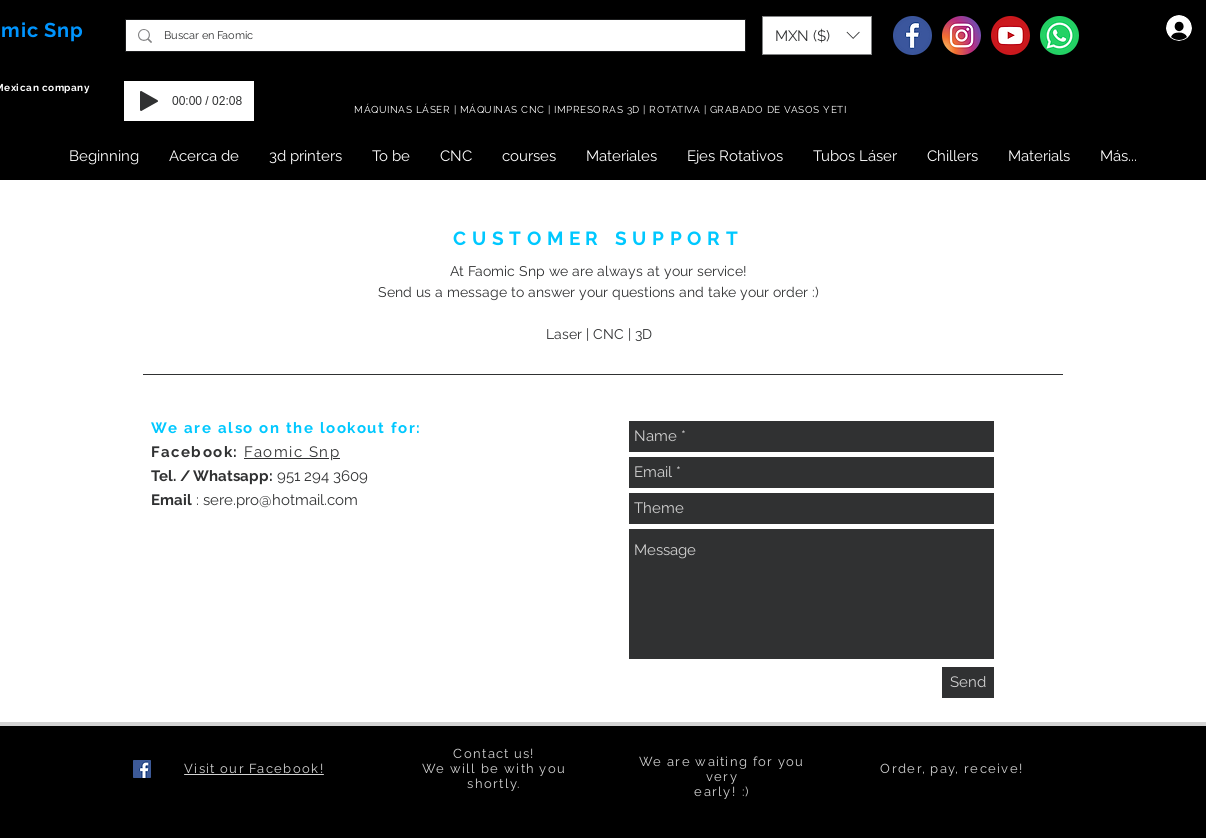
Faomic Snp (292, 452)
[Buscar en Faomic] (433, 35)
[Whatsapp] (1059, 35)
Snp (64, 30)
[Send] (968, 682)
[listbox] (817, 35)
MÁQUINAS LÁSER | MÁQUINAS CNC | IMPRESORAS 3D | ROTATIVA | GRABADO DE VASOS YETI (602, 109)
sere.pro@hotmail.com (280, 500)
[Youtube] (1010, 35)
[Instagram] (961, 35)
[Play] (149, 101)
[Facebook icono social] (142, 769)
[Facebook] (912, 35)
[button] (817, 35)
